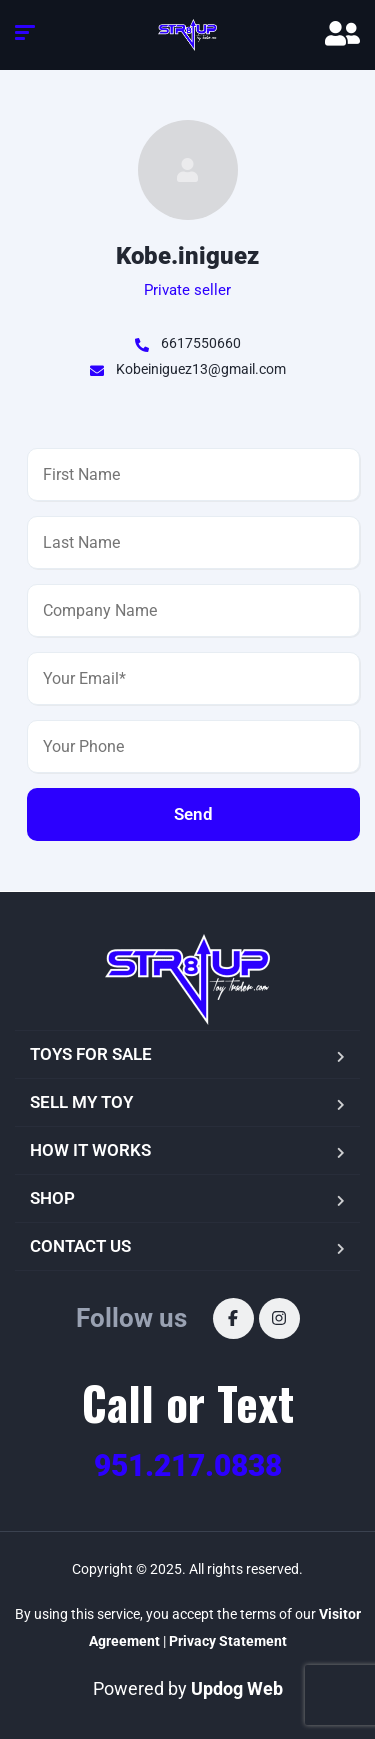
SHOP (52, 1198)
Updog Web (237, 1688)
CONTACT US (80, 1246)
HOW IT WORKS (90, 1150)
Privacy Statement (228, 1641)
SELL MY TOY (81, 1102)
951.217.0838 (188, 1465)
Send (193, 814)
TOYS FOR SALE (91, 1054)
